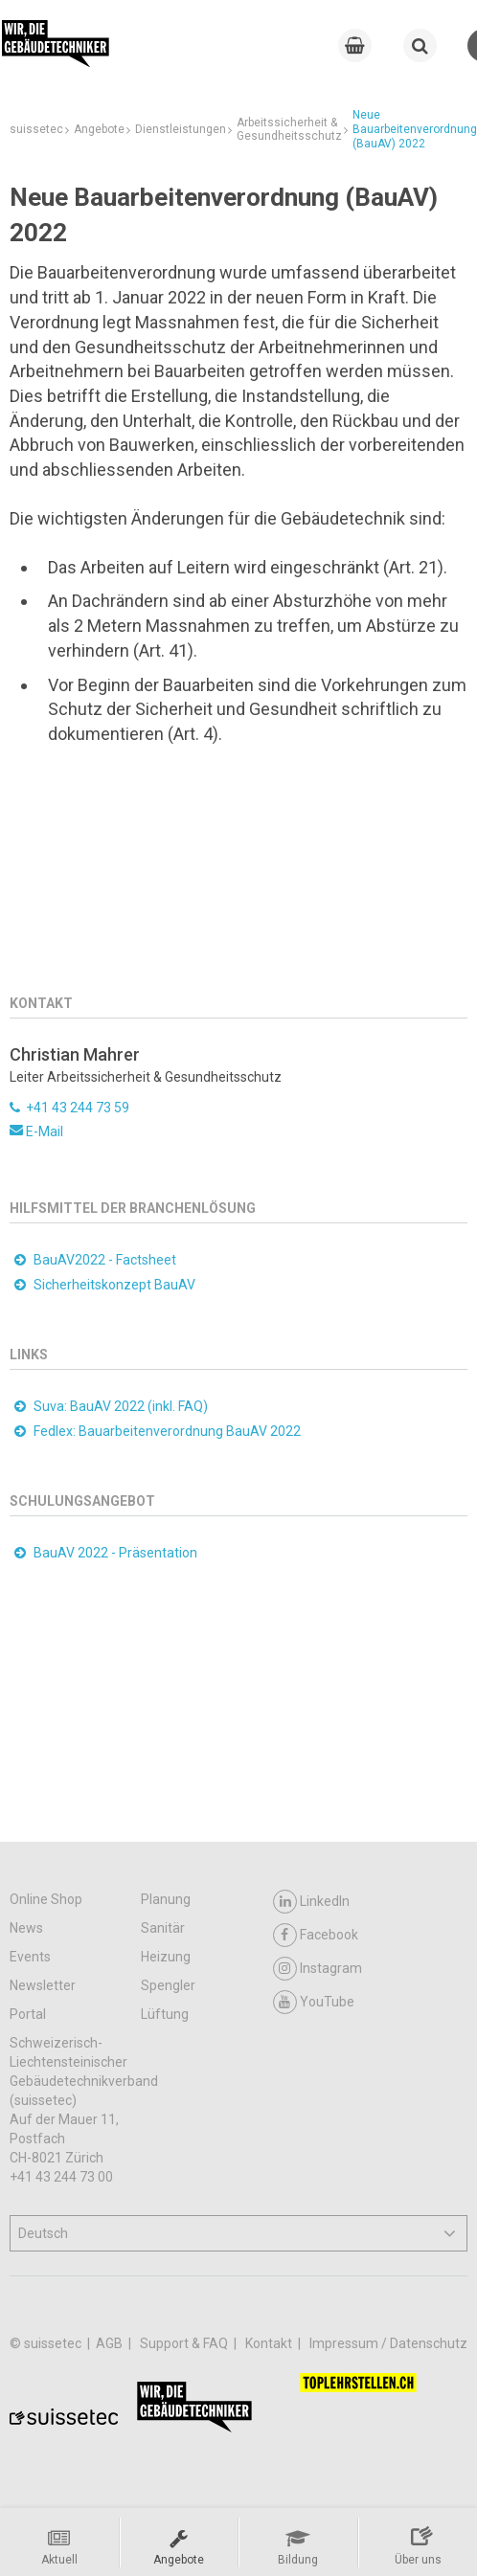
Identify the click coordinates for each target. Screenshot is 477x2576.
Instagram (317, 1969)
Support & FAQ (185, 2343)
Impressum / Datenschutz (388, 2343)
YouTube (313, 2002)
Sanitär (163, 1928)
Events (30, 1956)
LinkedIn (311, 1902)
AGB (110, 2343)
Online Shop (46, 1899)
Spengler (168, 1985)
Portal (28, 2014)
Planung (166, 1899)
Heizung (166, 1956)
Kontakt (270, 2343)
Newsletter (43, 1985)
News (26, 1928)
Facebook (315, 1935)
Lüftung (165, 2014)
